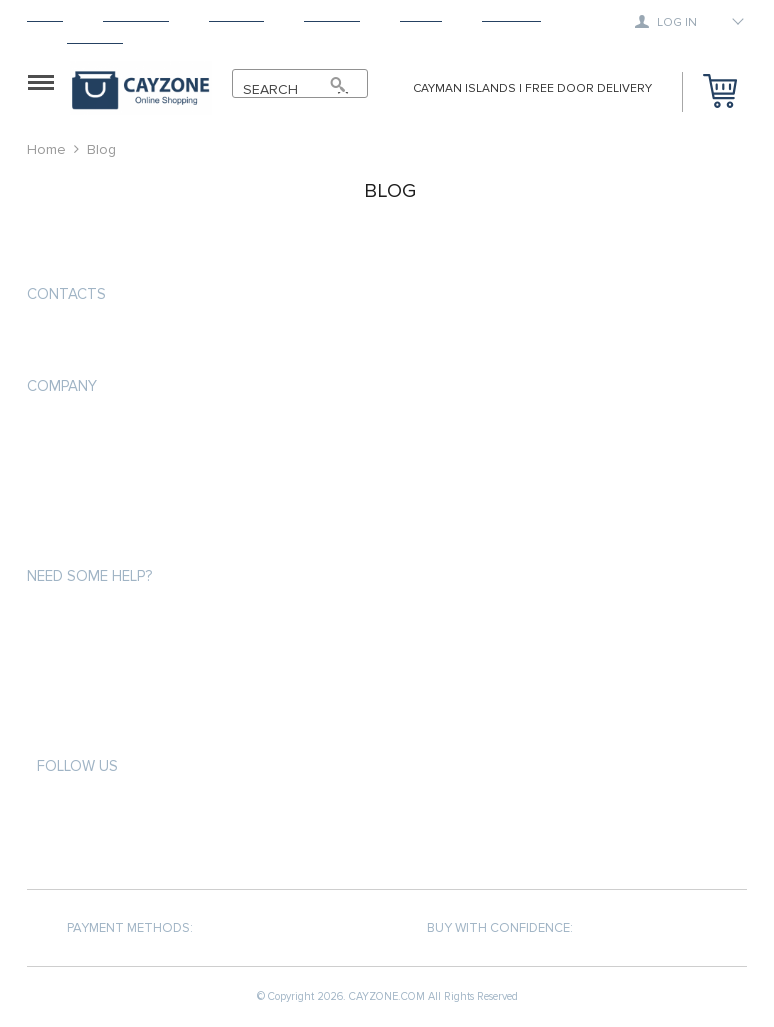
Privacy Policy (73, 467)
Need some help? (89, 576)
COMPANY (62, 386)
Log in (666, 22)
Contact (95, 37)
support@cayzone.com (111, 341)
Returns (332, 15)
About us (58, 431)
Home (45, 15)
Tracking (511, 15)
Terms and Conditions (101, 503)
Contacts (66, 294)
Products (136, 15)
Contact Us (65, 539)
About (421, 15)
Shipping (236, 15)
